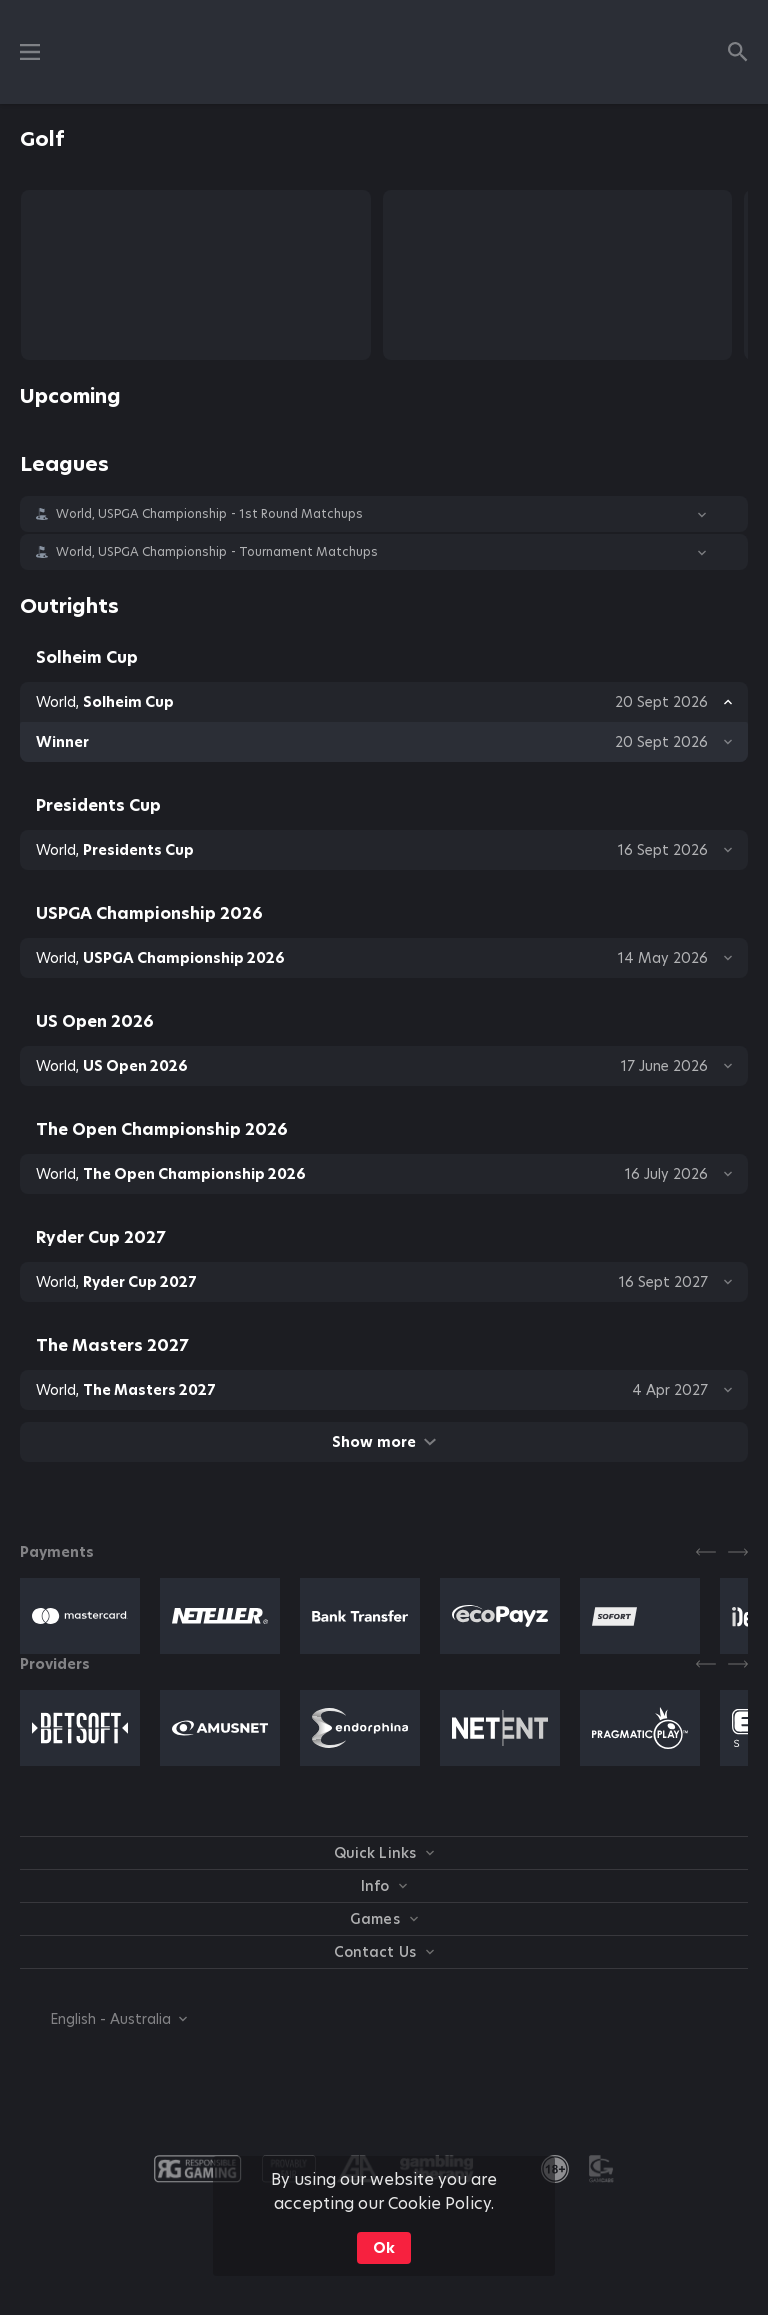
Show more (383, 1442)
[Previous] (706, 1552)
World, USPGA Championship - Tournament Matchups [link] (217, 552)
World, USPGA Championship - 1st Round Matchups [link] (209, 514)
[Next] (738, 1552)
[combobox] (103, 2019)
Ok (384, 2248)
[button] (384, 514)
